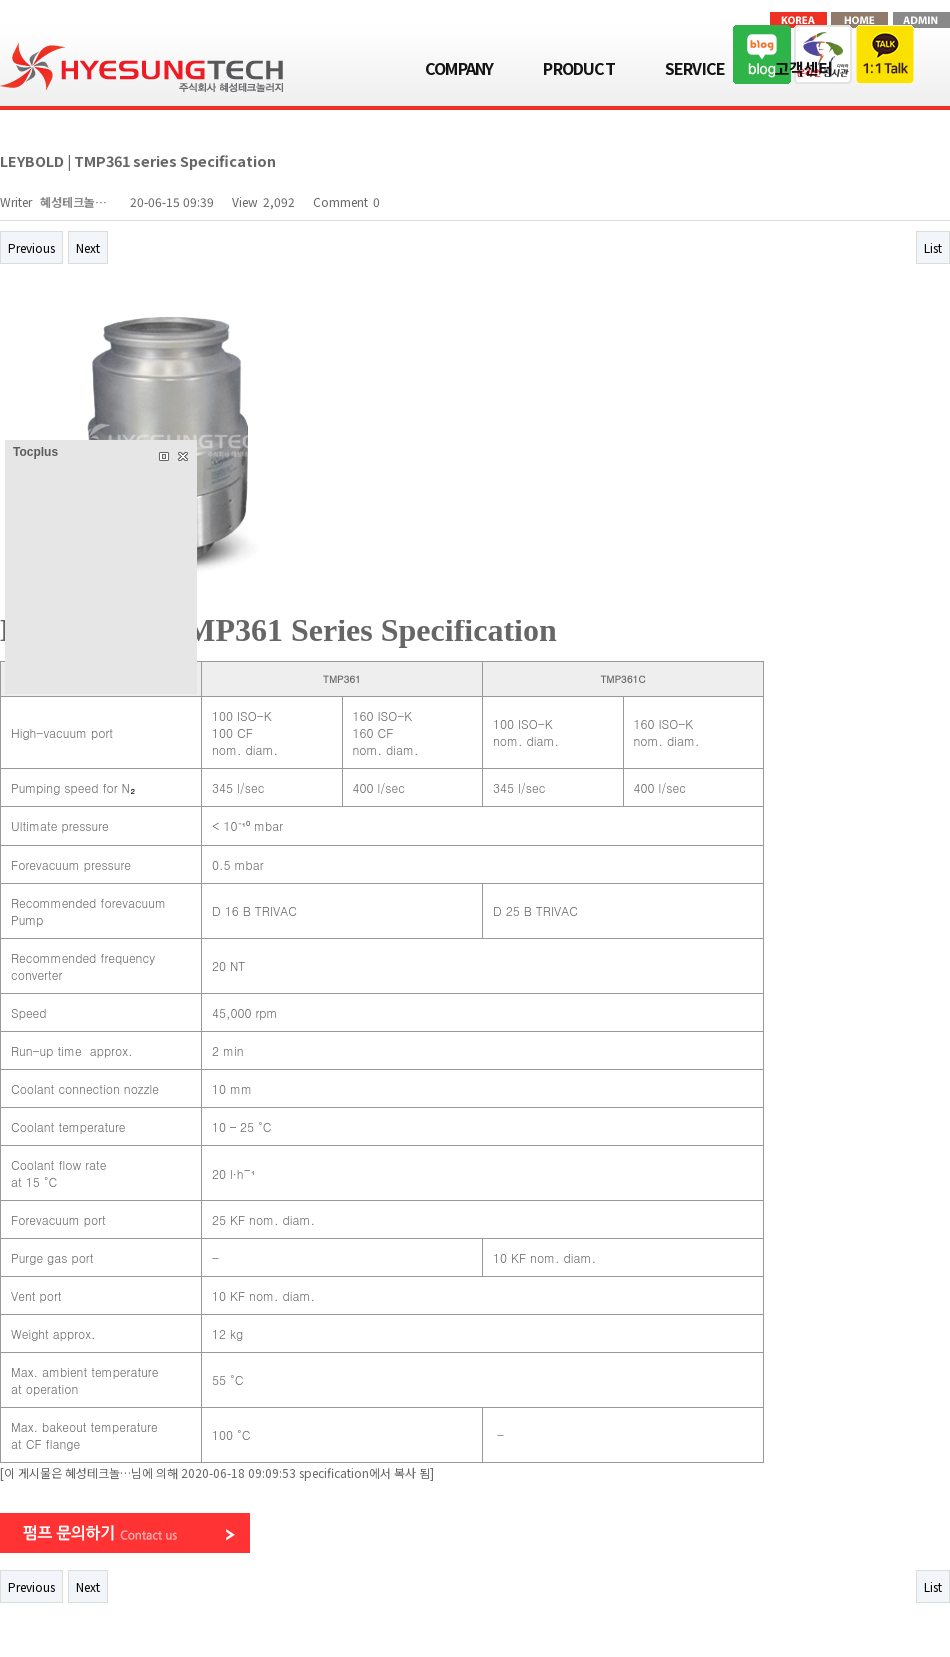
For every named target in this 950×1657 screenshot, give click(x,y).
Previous (31, 247)
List (933, 247)
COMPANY (459, 68)
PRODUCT (578, 68)
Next (88, 247)
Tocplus (35, 452)
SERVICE (695, 68)
